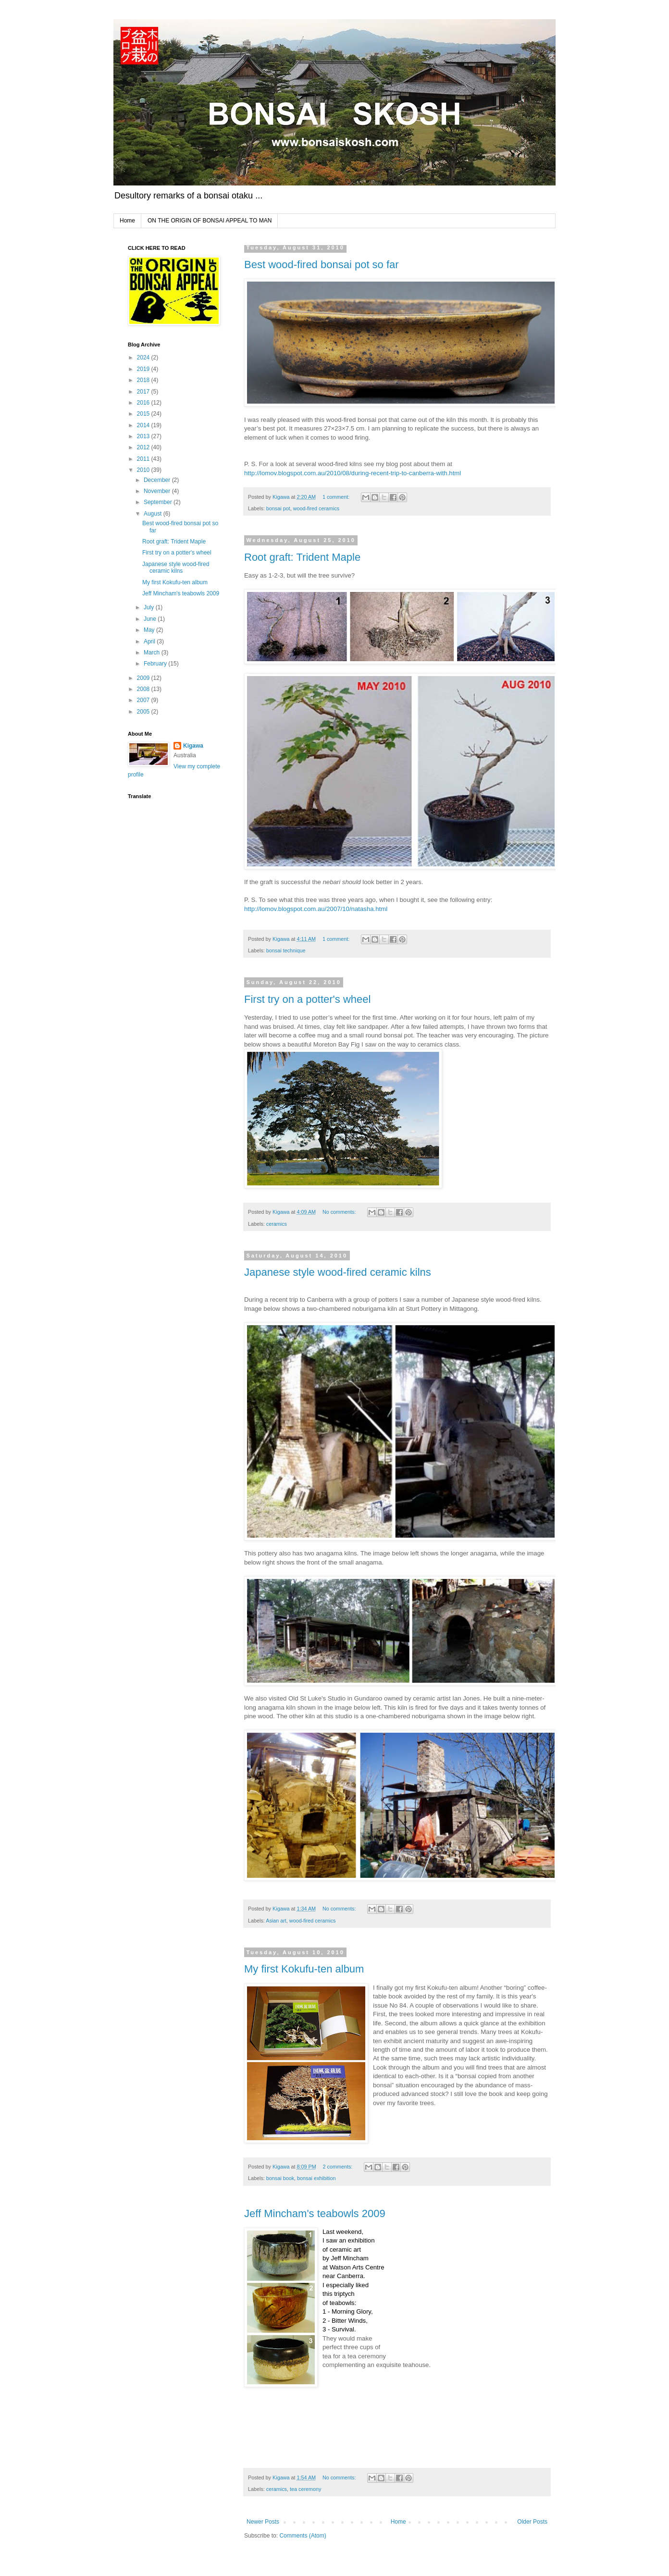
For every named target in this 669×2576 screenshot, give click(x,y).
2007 (144, 700)
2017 (144, 391)
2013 (144, 436)
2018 (144, 380)
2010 (144, 470)
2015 (144, 413)
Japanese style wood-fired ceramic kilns (337, 1272)
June (151, 619)
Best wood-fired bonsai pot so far (321, 265)
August (153, 513)
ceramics (276, 1224)
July (150, 607)
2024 (144, 357)
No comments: (340, 1212)
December (158, 480)
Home (127, 220)
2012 (144, 447)
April (150, 641)
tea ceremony (305, 2489)
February (156, 663)
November (158, 491)
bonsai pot (278, 508)
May (150, 630)
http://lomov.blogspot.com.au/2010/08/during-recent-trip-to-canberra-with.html (352, 473)
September (158, 502)
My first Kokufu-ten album (304, 1969)
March (152, 652)
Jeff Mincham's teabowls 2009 (314, 2213)
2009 (144, 678)
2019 (144, 369)
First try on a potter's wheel (307, 999)
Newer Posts (263, 2521)
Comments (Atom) (302, 2535)
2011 (144, 459)
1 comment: (336, 497)
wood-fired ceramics (316, 508)
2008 (144, 689)
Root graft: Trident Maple (302, 557)
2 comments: (338, 2166)
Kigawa (193, 745)
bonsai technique (286, 950)
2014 (144, 425)
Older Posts (532, 2521)
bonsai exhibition (316, 2178)
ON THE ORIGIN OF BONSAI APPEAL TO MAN (210, 220)
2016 (144, 402)
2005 (144, 711)
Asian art (276, 1920)
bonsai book (280, 2178)
